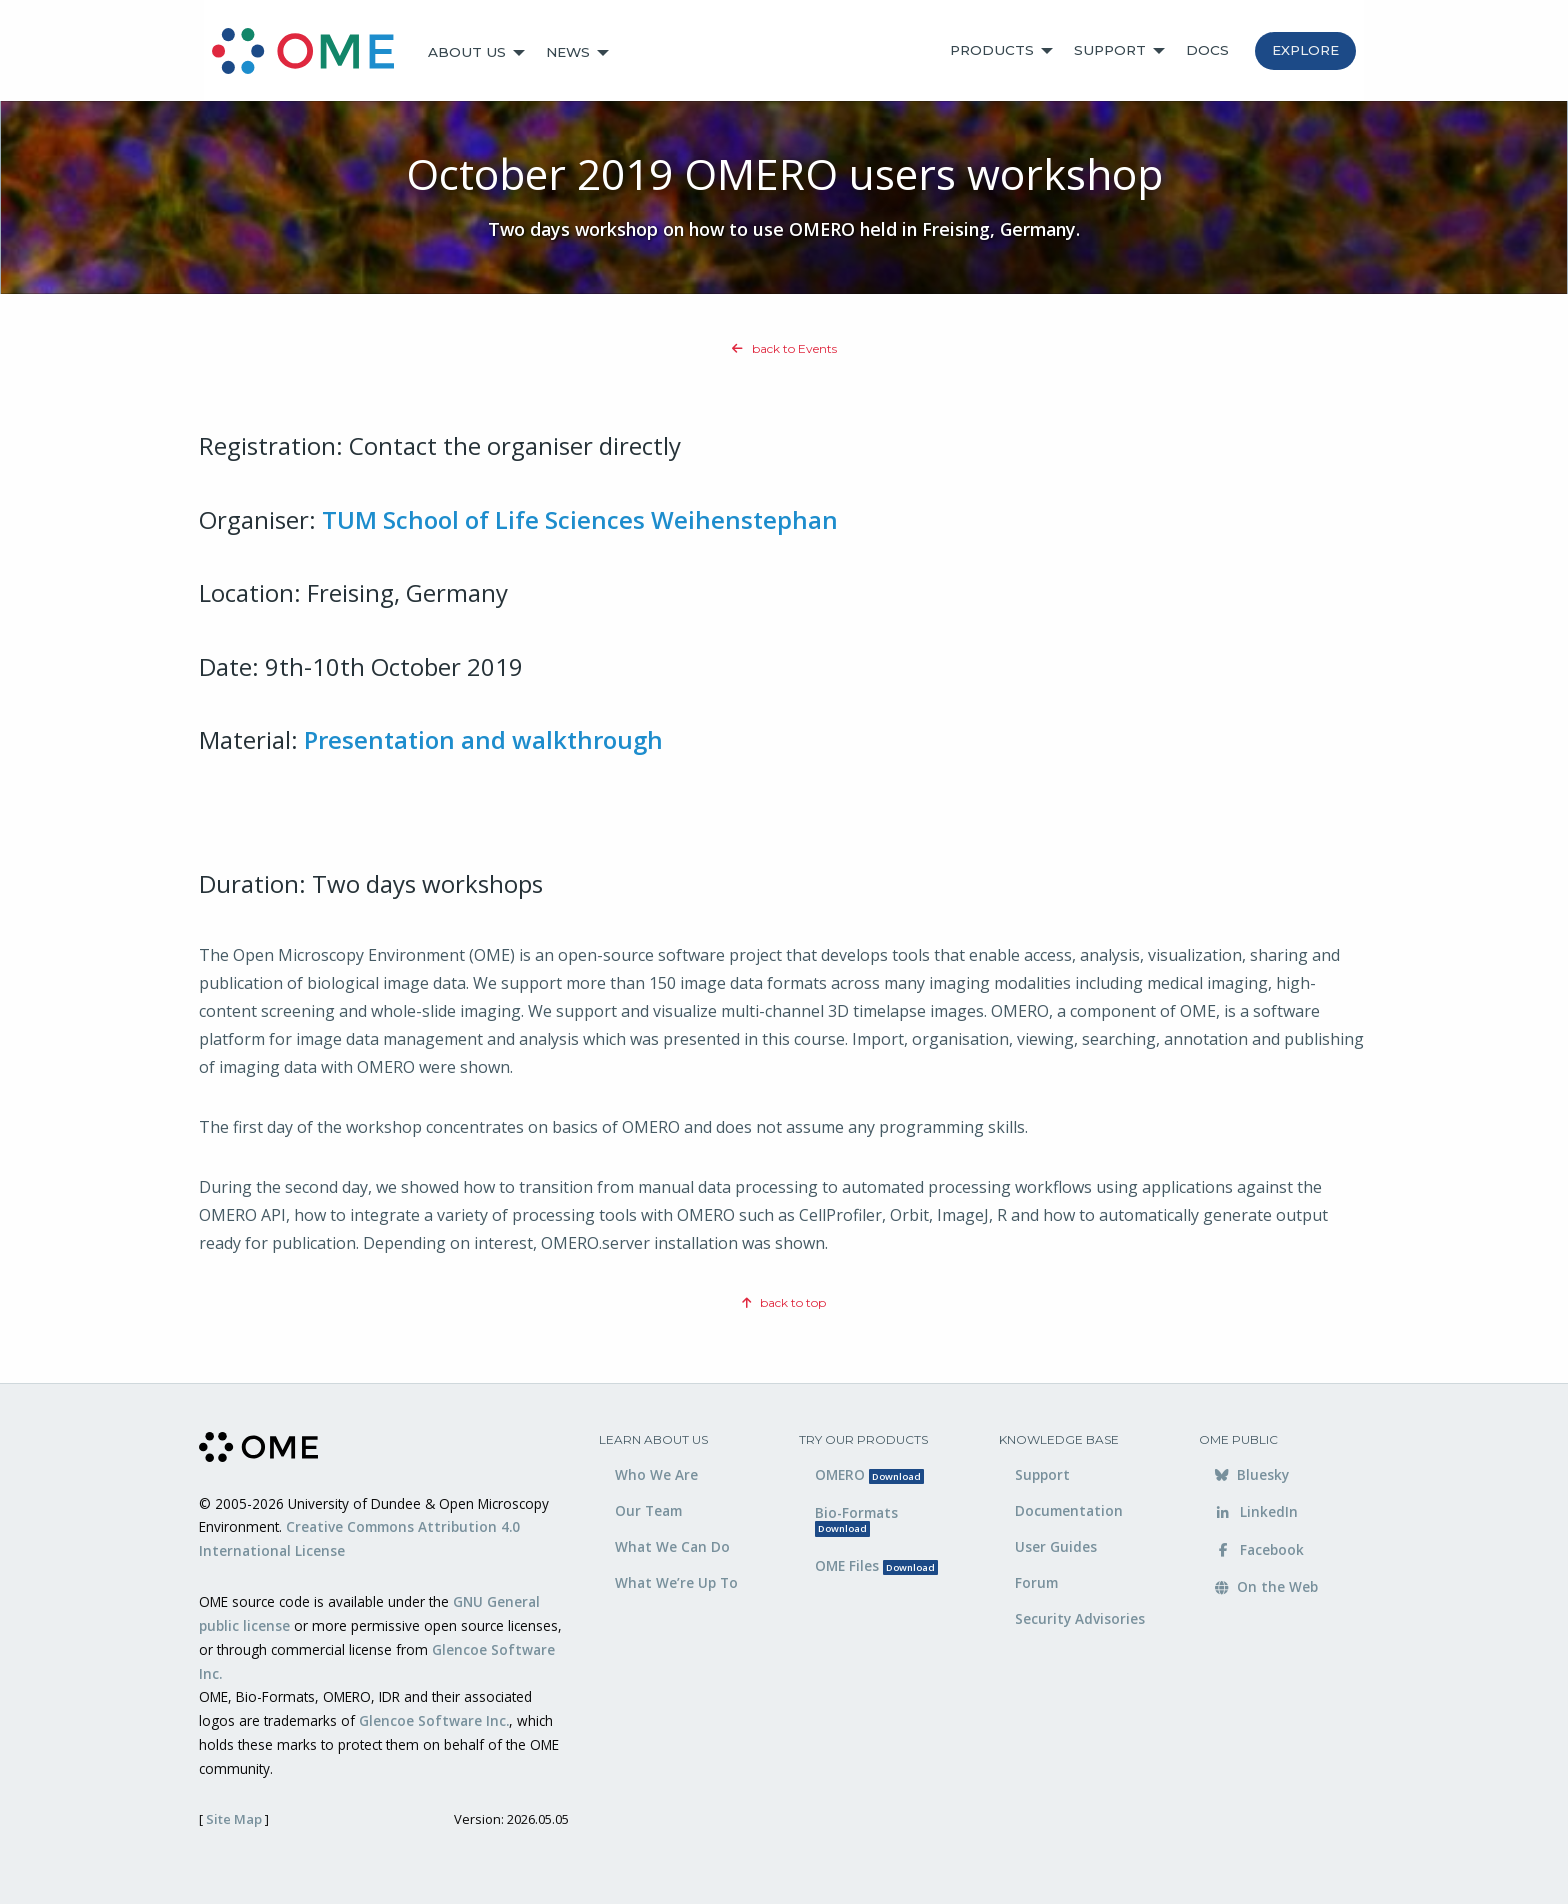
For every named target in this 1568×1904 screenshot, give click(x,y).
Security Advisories (1080, 1618)
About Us (467, 52)
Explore (1305, 50)
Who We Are (656, 1474)
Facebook (1259, 1549)
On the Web (1266, 1586)
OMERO (869, 1474)
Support (1110, 50)
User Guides (1056, 1546)
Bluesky (1252, 1474)
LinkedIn (1256, 1511)
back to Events (784, 348)
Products (992, 50)
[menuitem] (312, 53)
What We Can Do (672, 1546)
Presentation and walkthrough (483, 739)
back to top (784, 1302)
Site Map (234, 1819)
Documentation (1069, 1510)
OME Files (876, 1565)
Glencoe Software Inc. (434, 1720)
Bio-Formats (856, 1519)
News (568, 52)
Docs (1207, 50)
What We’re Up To (676, 1582)
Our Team (648, 1510)
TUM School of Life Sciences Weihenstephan (580, 519)
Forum (1036, 1582)
